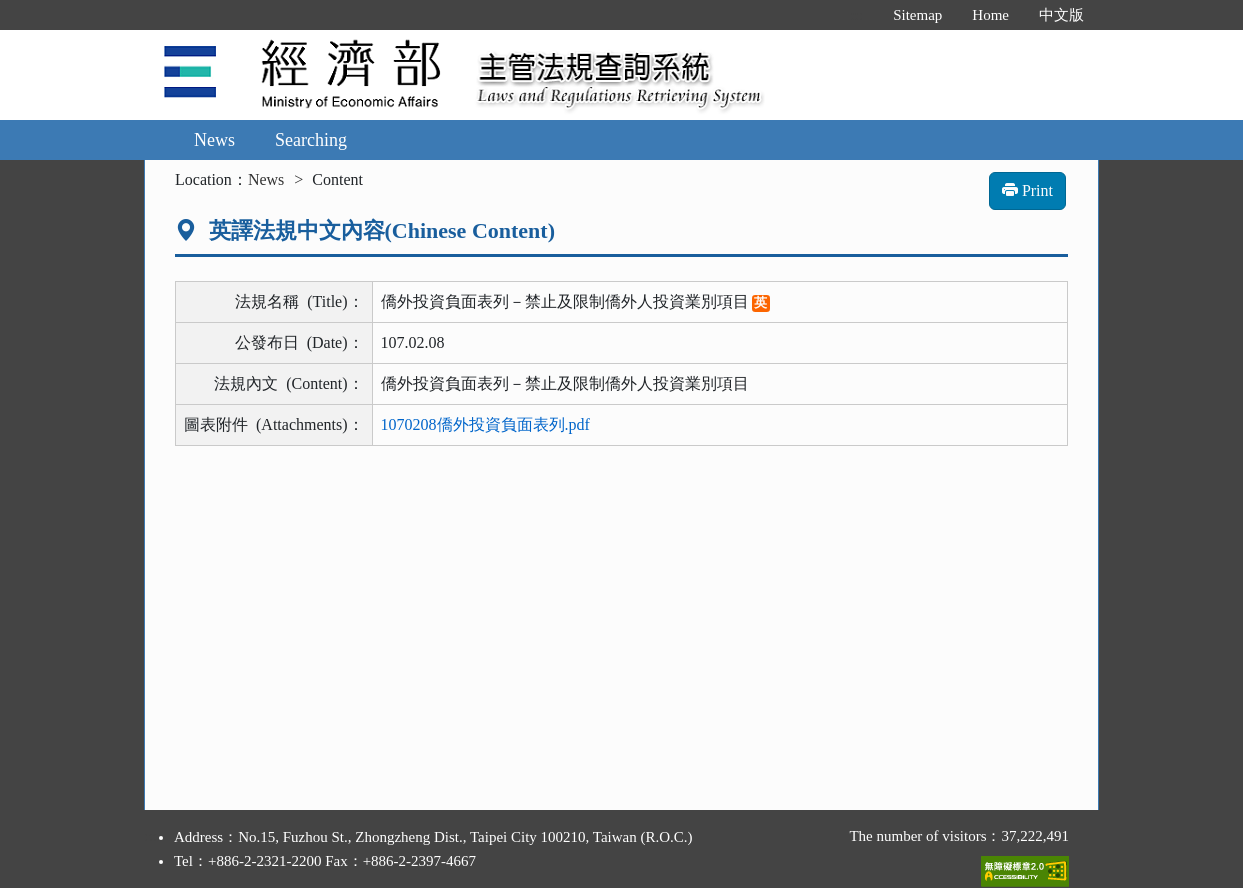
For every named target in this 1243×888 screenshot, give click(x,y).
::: (857, 15)
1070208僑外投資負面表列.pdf (485, 424)
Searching (311, 140)
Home (990, 15)
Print (1027, 190)
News (214, 140)
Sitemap (917, 15)
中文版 (1061, 15)
